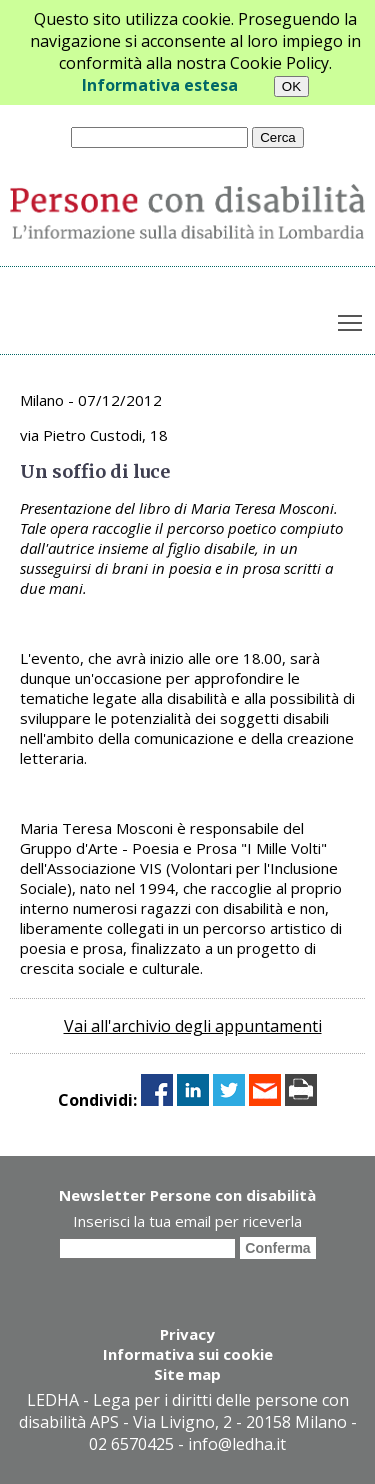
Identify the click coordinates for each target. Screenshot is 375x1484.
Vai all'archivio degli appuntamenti (193, 1026)
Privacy (187, 1334)
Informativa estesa (160, 85)
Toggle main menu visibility (351, 319)
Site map (187, 1374)
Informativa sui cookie (188, 1354)
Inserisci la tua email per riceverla (187, 1221)
